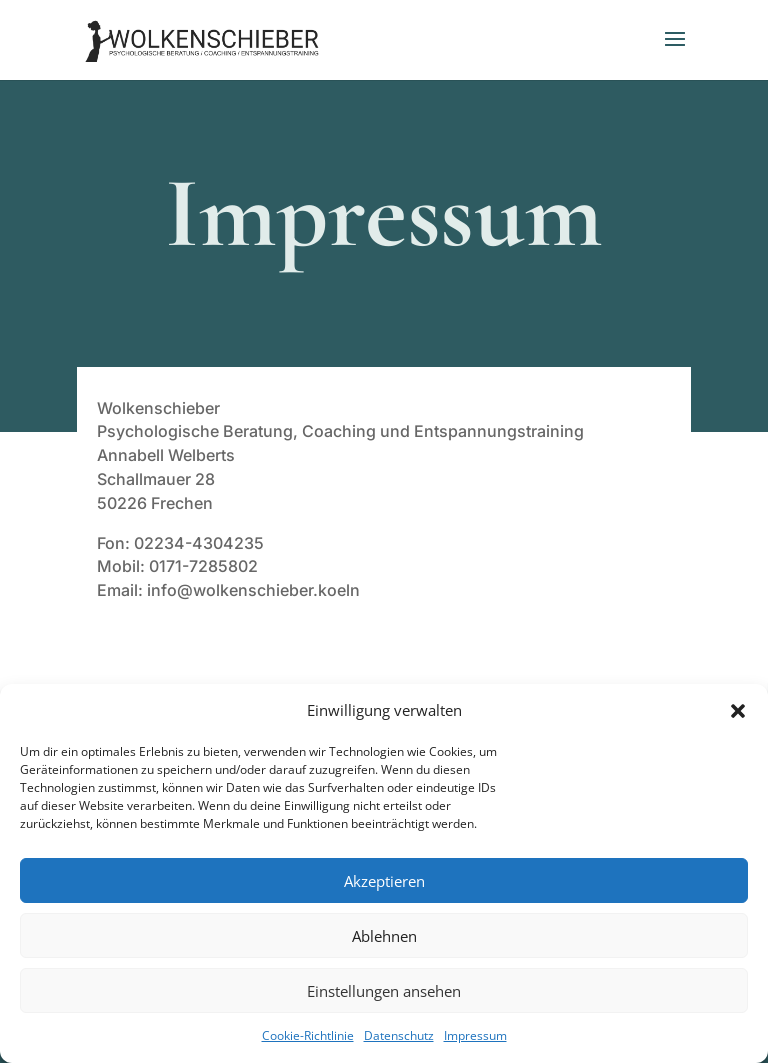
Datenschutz (399, 1035)
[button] (738, 711)
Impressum (475, 1035)
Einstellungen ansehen (384, 991)
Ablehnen (384, 936)
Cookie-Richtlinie (308, 1035)
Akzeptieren (384, 881)
